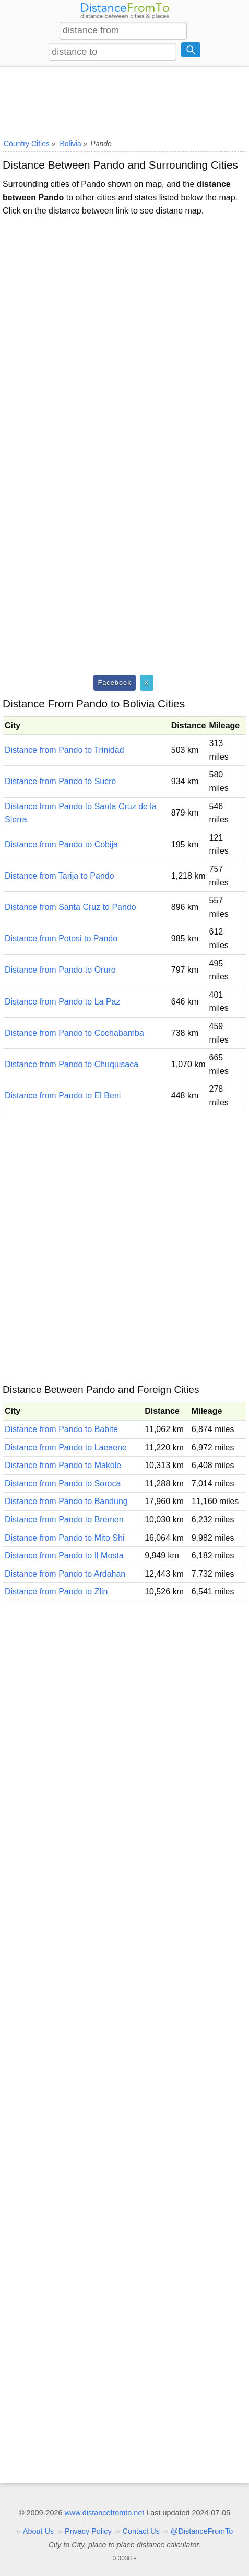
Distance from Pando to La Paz (62, 1001)
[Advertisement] (124, 101)
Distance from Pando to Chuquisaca (71, 1064)
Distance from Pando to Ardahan (65, 1573)
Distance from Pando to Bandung (66, 1501)
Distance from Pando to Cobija (61, 844)
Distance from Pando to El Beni (63, 1095)
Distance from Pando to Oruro (60, 969)
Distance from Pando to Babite (61, 1429)
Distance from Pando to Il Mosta (64, 1555)
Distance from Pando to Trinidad (64, 750)
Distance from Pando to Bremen (64, 1519)
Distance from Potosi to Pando (61, 938)
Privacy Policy (88, 2531)
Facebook (114, 683)
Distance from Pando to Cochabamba (74, 1033)
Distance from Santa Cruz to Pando (70, 907)
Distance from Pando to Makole (63, 1465)
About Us (38, 2531)
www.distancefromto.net (104, 2513)
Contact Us (141, 2531)
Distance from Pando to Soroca (63, 1483)
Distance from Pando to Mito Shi (64, 1537)
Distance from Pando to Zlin (56, 1591)
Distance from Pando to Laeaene (66, 1447)
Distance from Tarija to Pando (59, 875)
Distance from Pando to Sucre (60, 781)
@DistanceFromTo (202, 2531)
